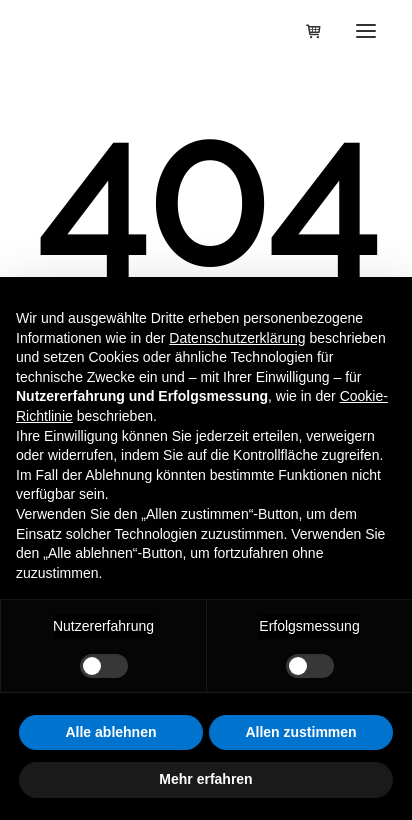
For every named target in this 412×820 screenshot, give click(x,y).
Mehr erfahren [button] (205, 779)
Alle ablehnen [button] (110, 732)
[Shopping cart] (305, 31)
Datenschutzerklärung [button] (237, 338)
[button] (366, 30)
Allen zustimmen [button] (300, 732)
